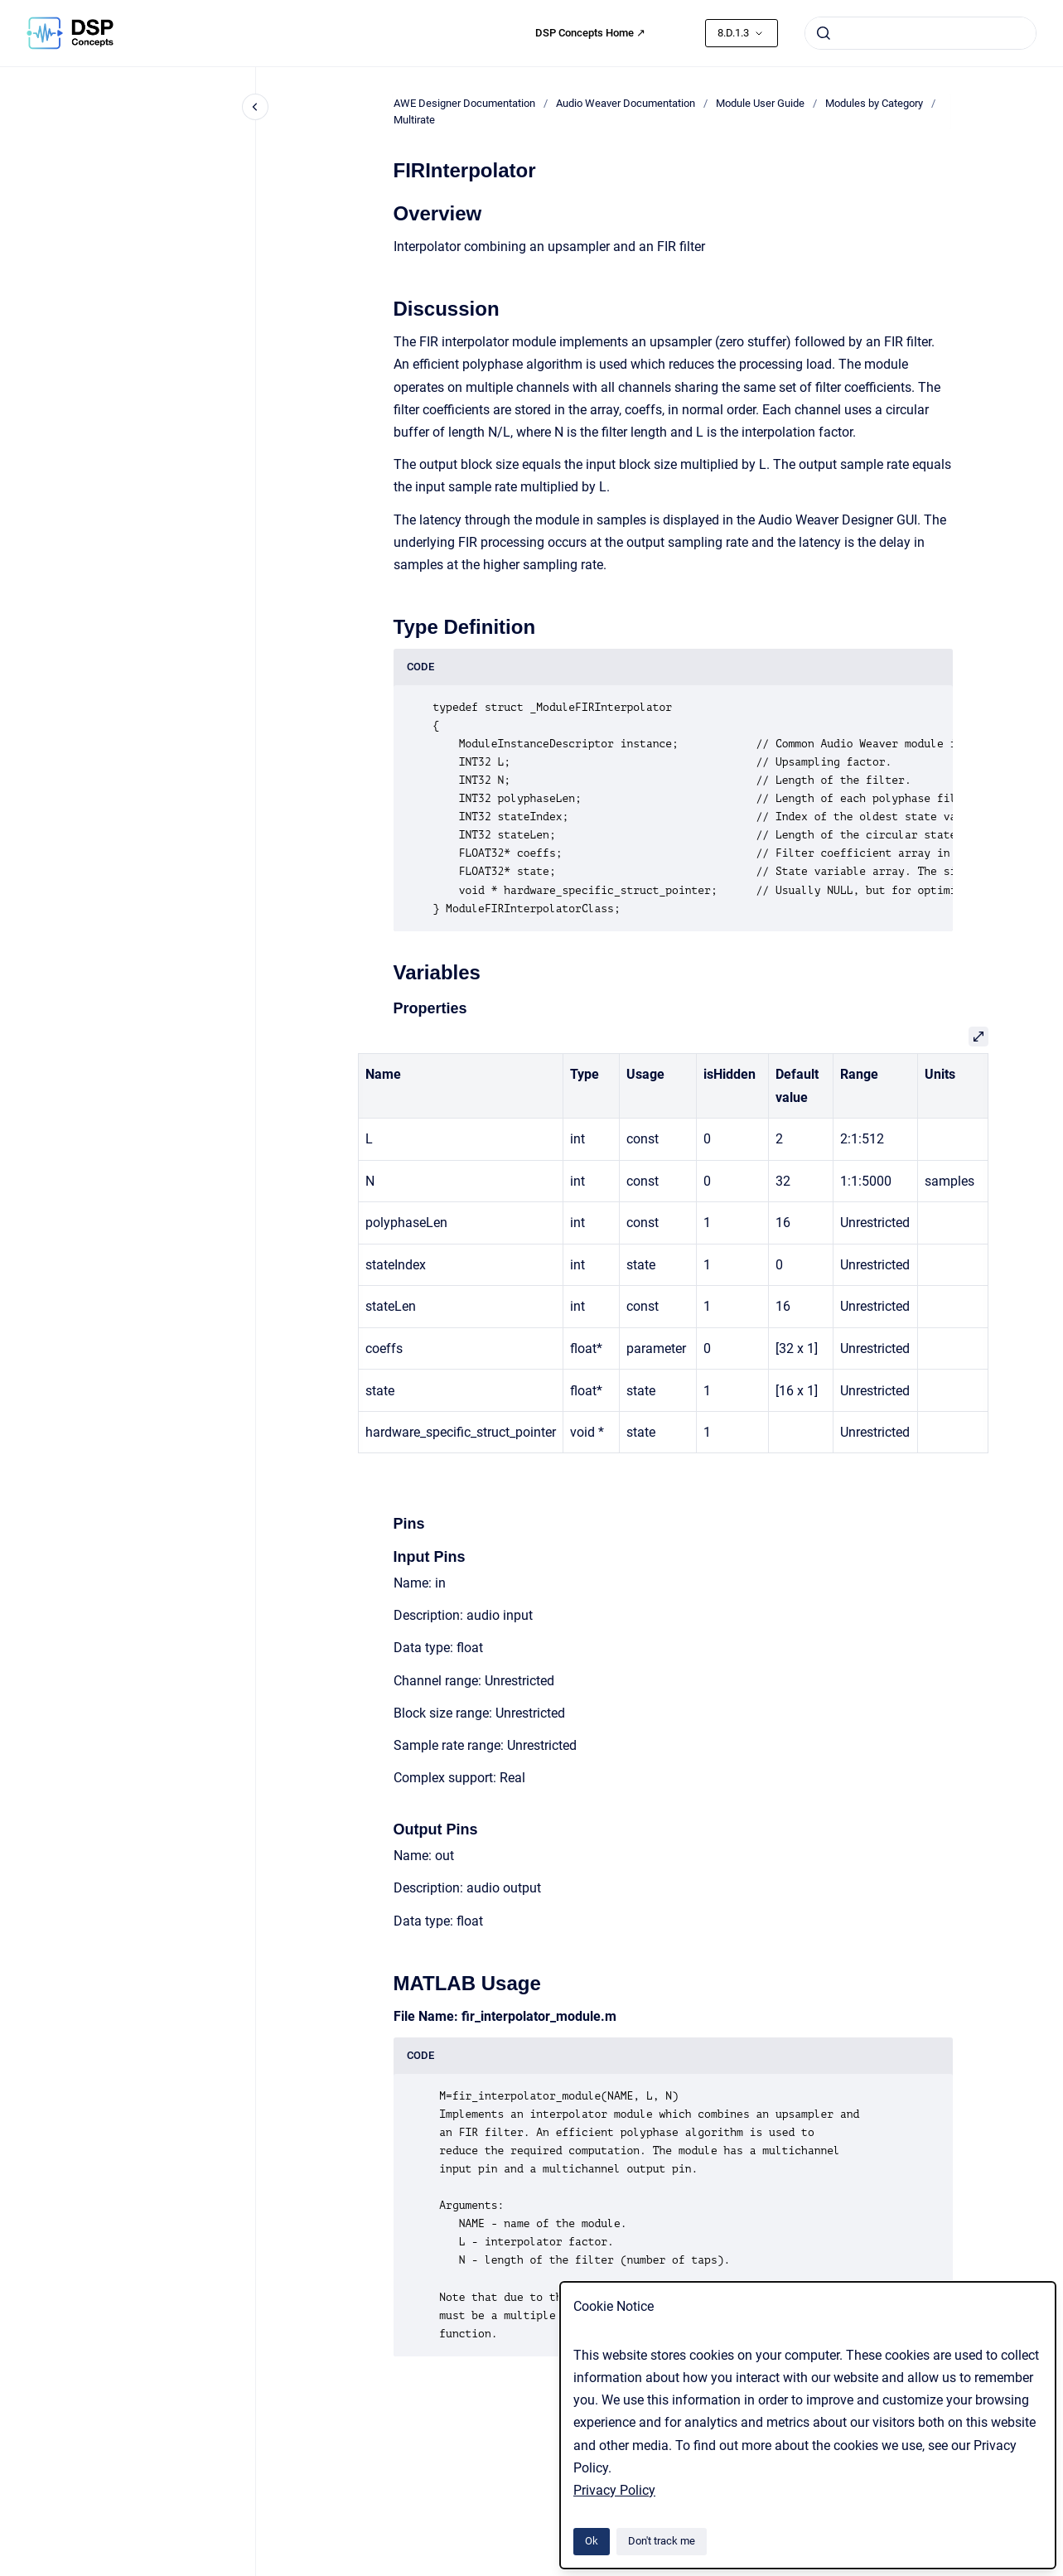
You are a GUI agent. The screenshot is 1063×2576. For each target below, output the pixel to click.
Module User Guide (760, 103)
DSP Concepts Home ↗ (590, 33)
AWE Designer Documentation (464, 103)
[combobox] (920, 33)
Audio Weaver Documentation (625, 103)
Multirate (414, 120)
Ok (591, 2541)
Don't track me (661, 2541)
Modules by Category (874, 103)
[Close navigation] (255, 107)
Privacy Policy (614, 2490)
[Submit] (823, 33)
